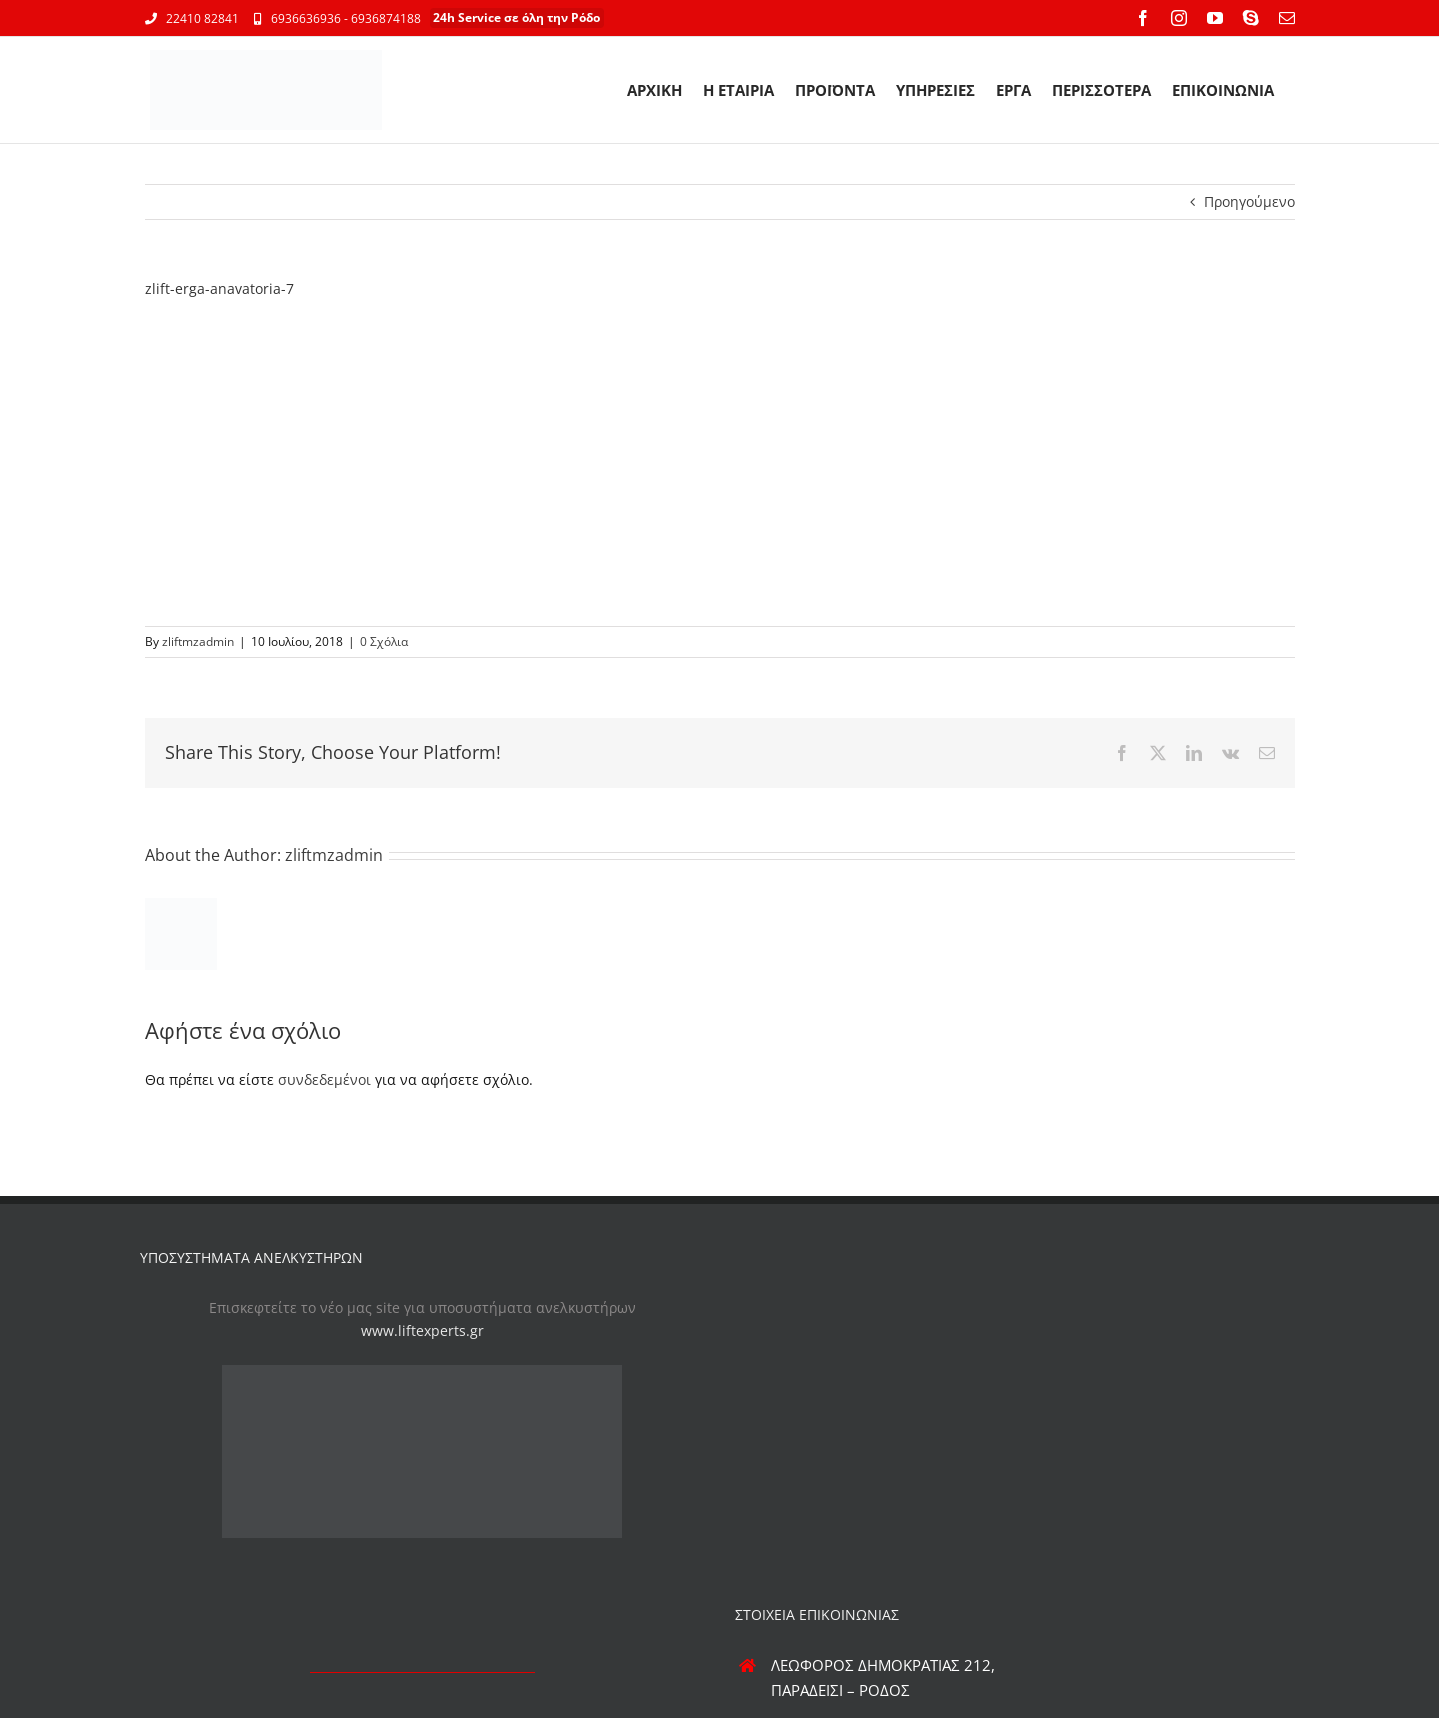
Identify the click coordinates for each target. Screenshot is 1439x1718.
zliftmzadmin (198, 641)
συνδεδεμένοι (324, 1079)
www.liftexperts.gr (422, 1330)
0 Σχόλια (384, 641)
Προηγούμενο (1249, 201)
